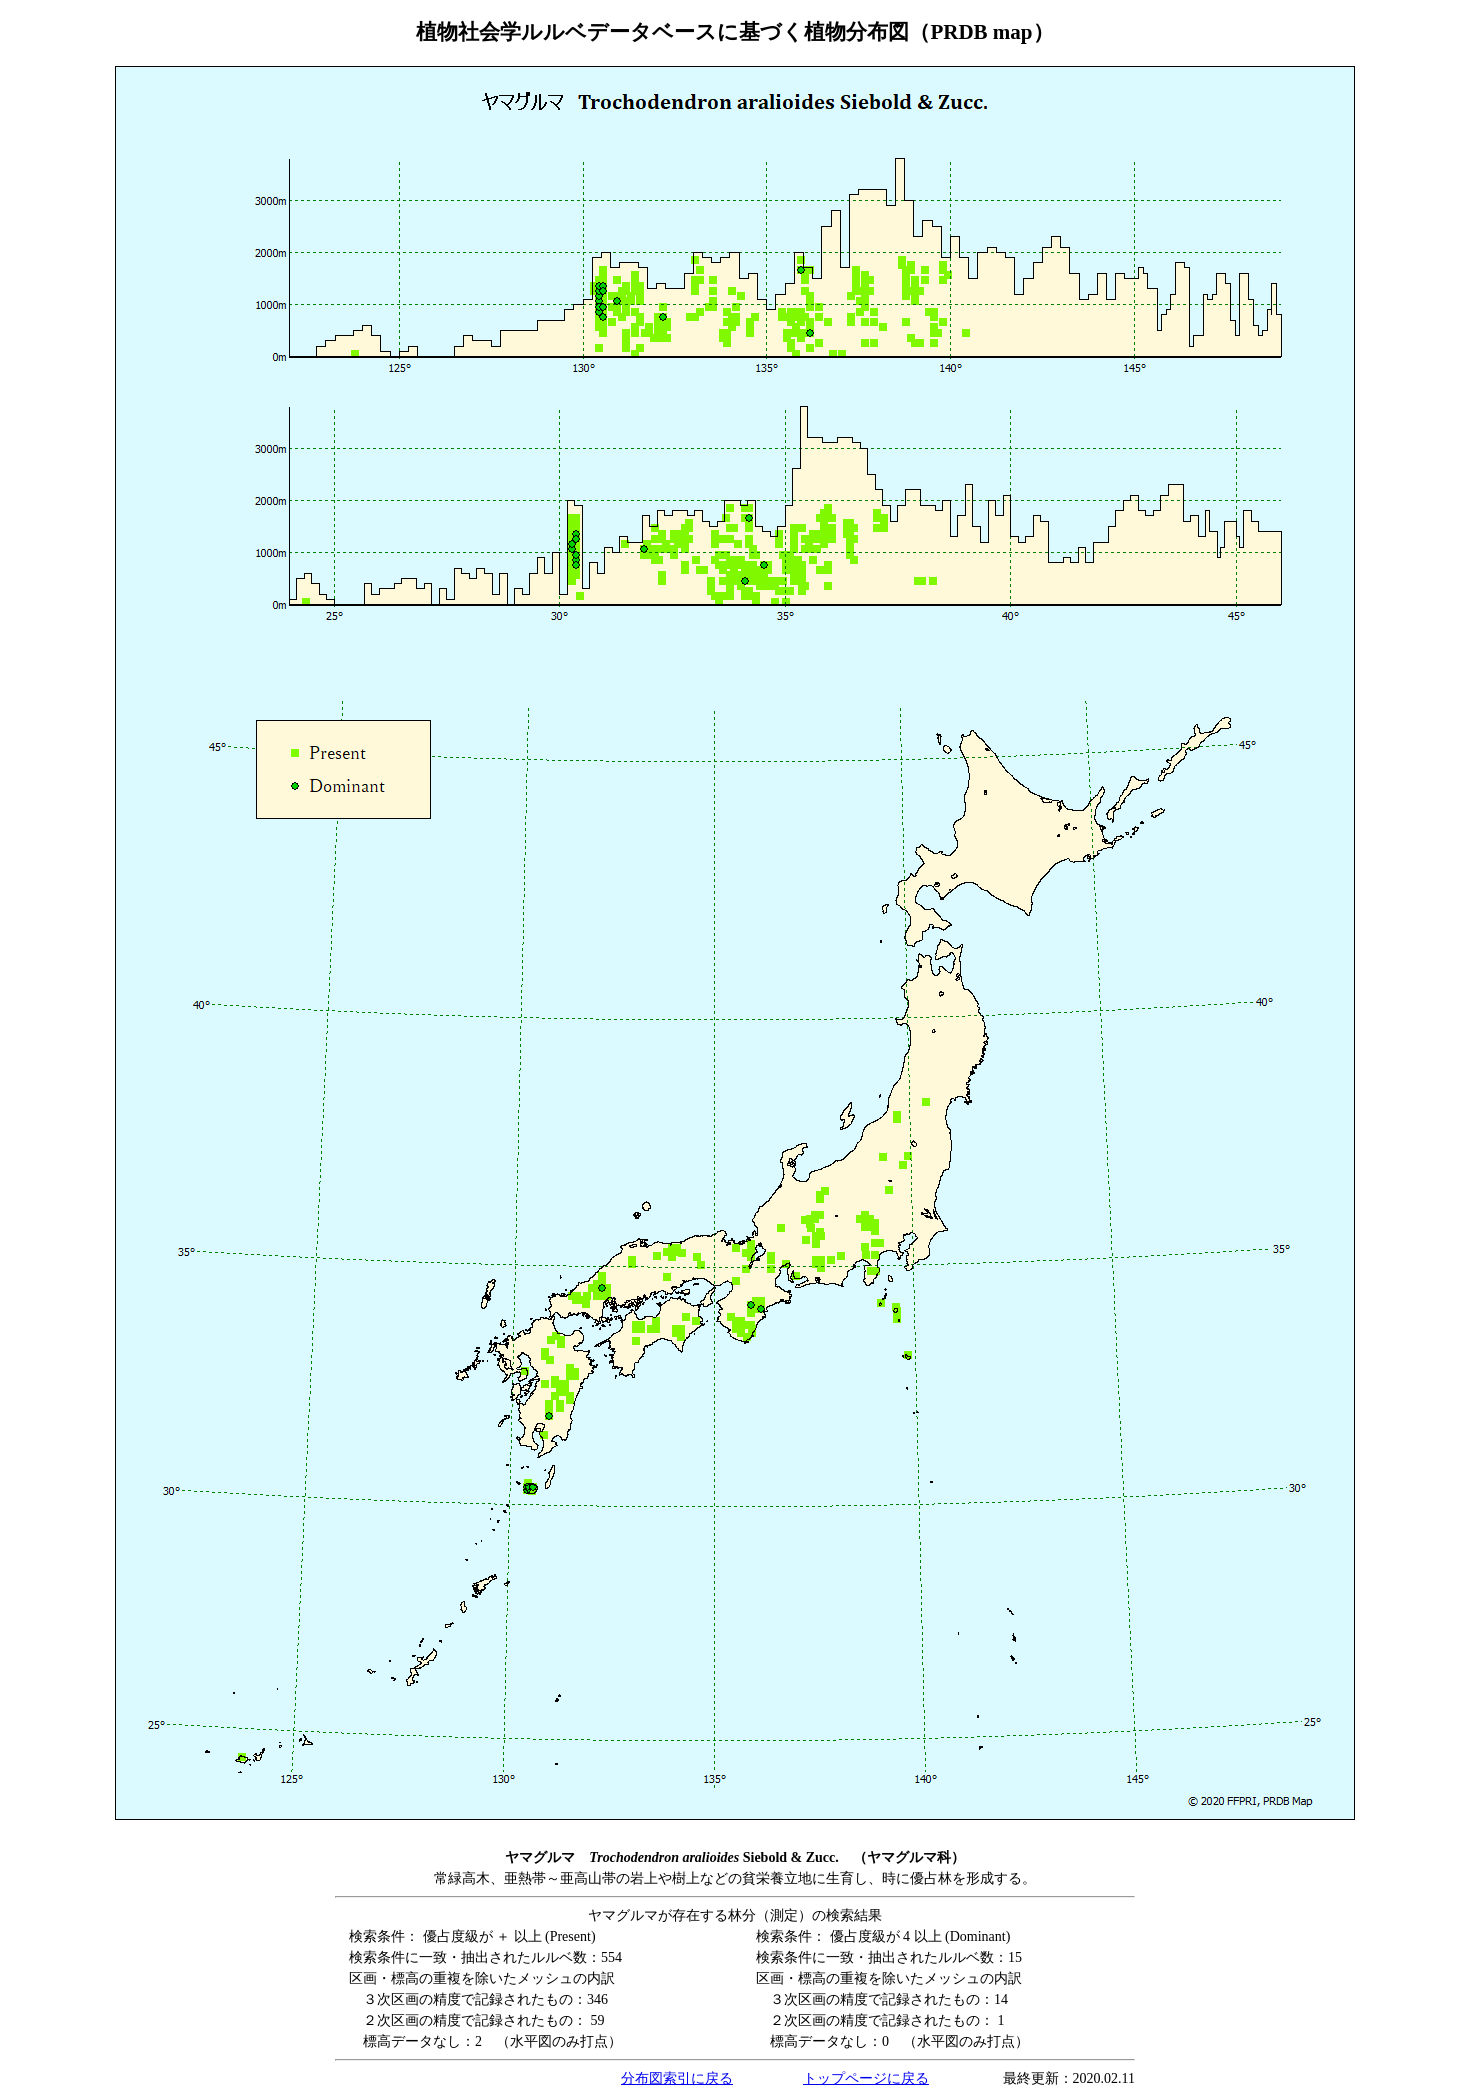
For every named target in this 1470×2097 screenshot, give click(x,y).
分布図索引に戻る (677, 2078)
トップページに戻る (866, 2078)
